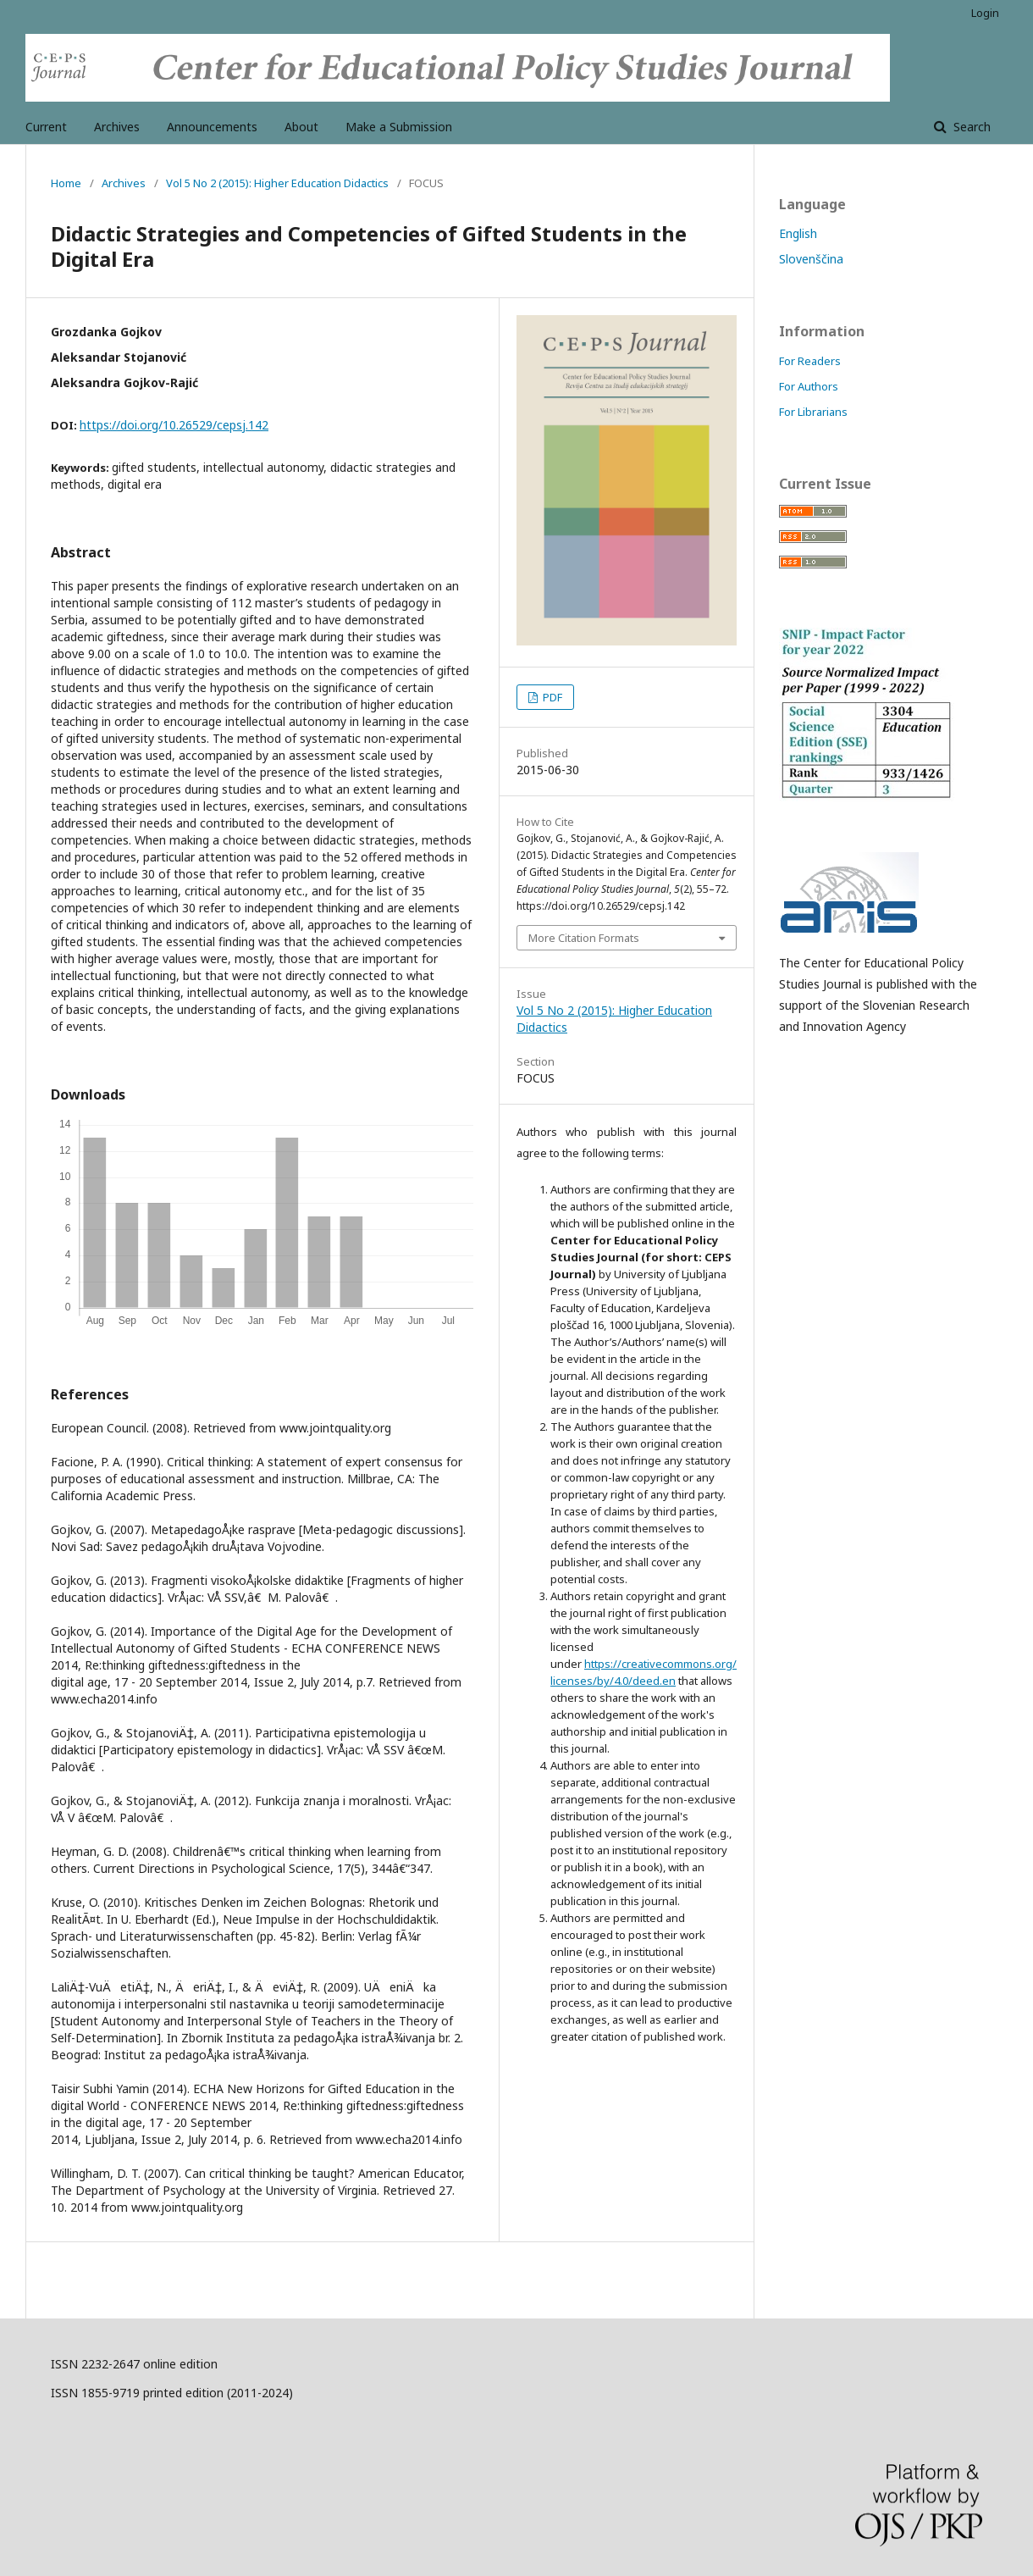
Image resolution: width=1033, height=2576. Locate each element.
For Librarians (813, 411)
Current (46, 127)
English (798, 233)
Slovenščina (811, 259)
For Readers (810, 360)
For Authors (808, 386)
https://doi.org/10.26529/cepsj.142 (174, 425)
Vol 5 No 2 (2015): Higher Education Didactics (277, 183)
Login (985, 12)
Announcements (212, 127)
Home (66, 183)
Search (970, 127)
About (301, 127)
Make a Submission (398, 127)
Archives (117, 127)
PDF (551, 697)
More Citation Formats (583, 937)
